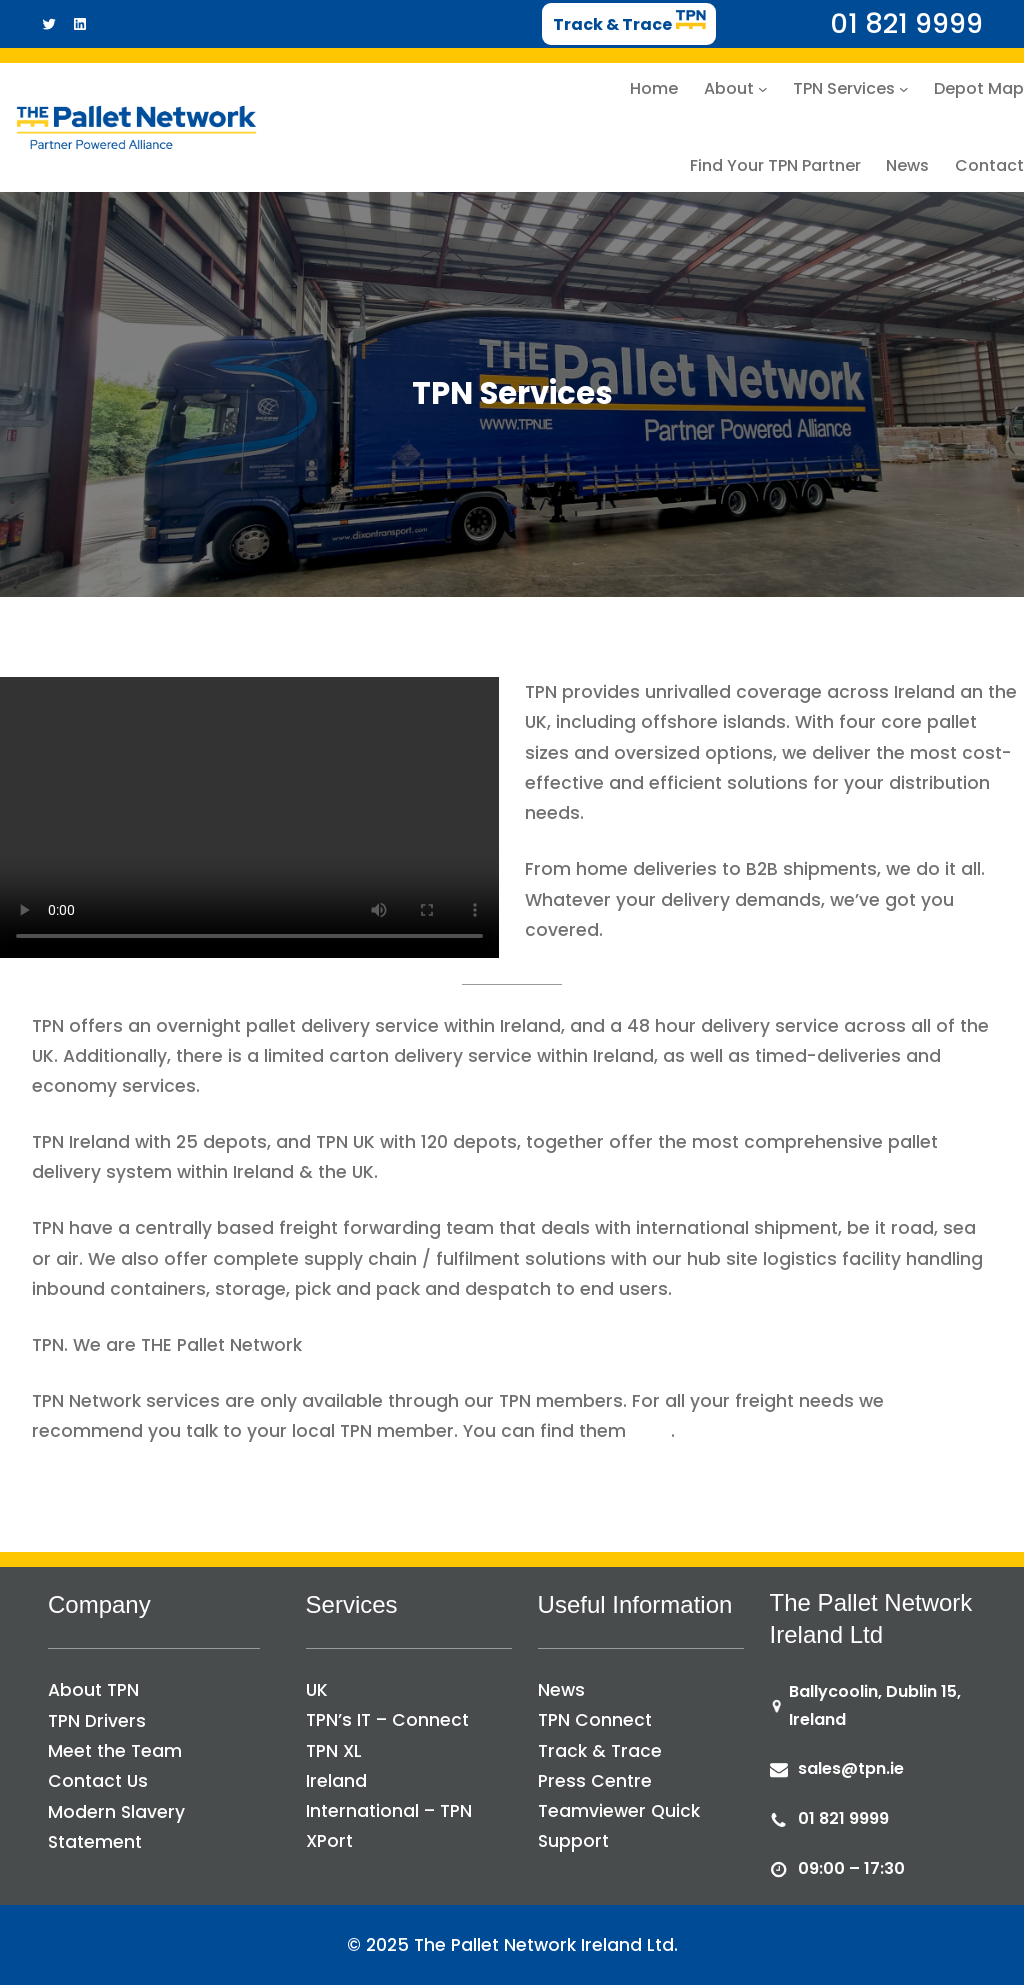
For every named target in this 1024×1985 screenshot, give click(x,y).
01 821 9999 (843, 1818)
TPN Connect (595, 1720)
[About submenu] (763, 89)
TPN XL (334, 1751)
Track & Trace (600, 1751)
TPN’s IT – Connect (387, 1720)
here (651, 1431)
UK (317, 1690)
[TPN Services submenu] (904, 89)
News (561, 1690)
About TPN (93, 1690)
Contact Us (98, 1781)
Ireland (336, 1781)
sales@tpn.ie (851, 1768)
